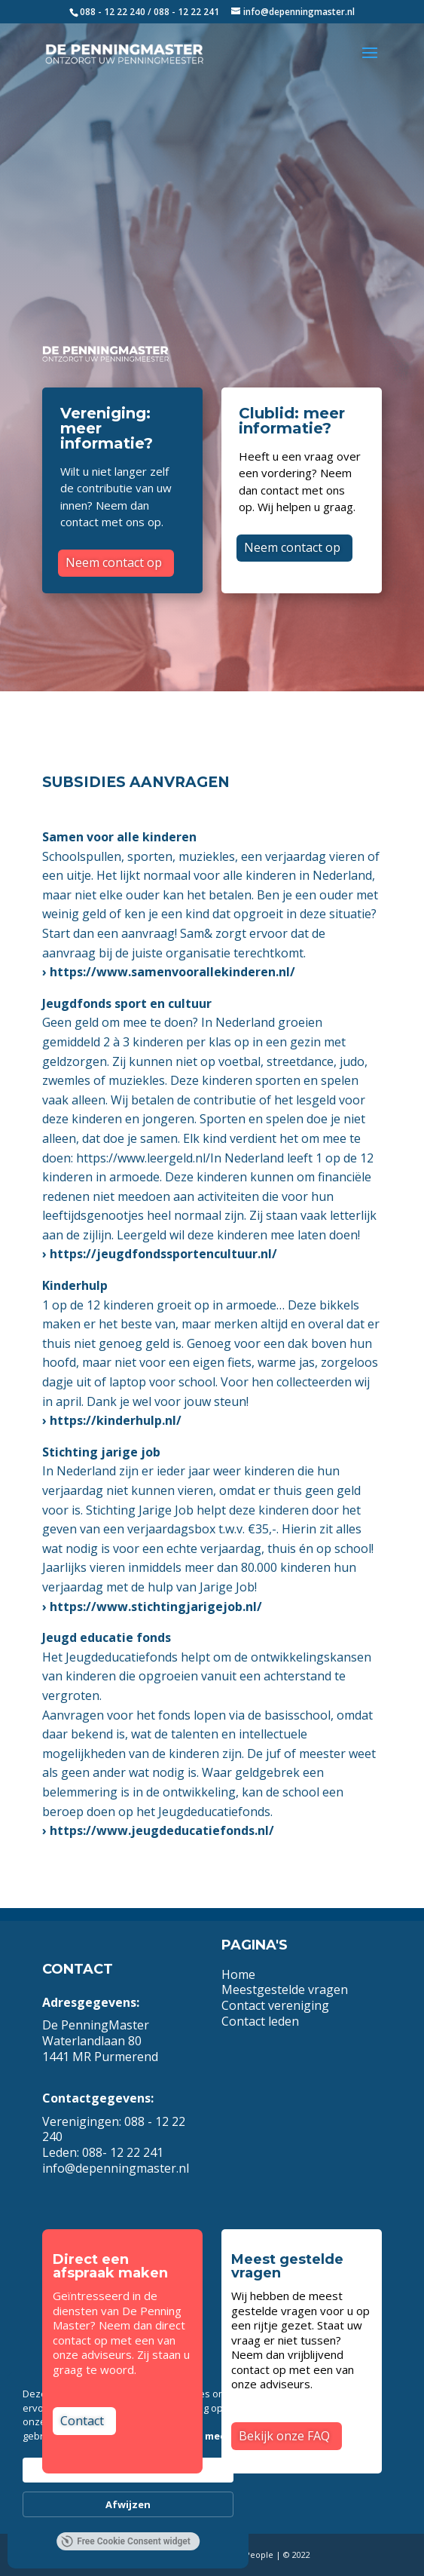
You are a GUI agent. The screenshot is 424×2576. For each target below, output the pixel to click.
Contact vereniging (276, 2005)
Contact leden (260, 2021)
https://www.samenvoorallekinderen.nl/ (172, 971)
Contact (82, 2420)
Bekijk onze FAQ (284, 2435)
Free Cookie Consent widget (126, 2541)
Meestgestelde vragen (284, 1989)
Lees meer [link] (205, 2436)
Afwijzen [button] (128, 2504)
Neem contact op (114, 562)
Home (238, 1974)
